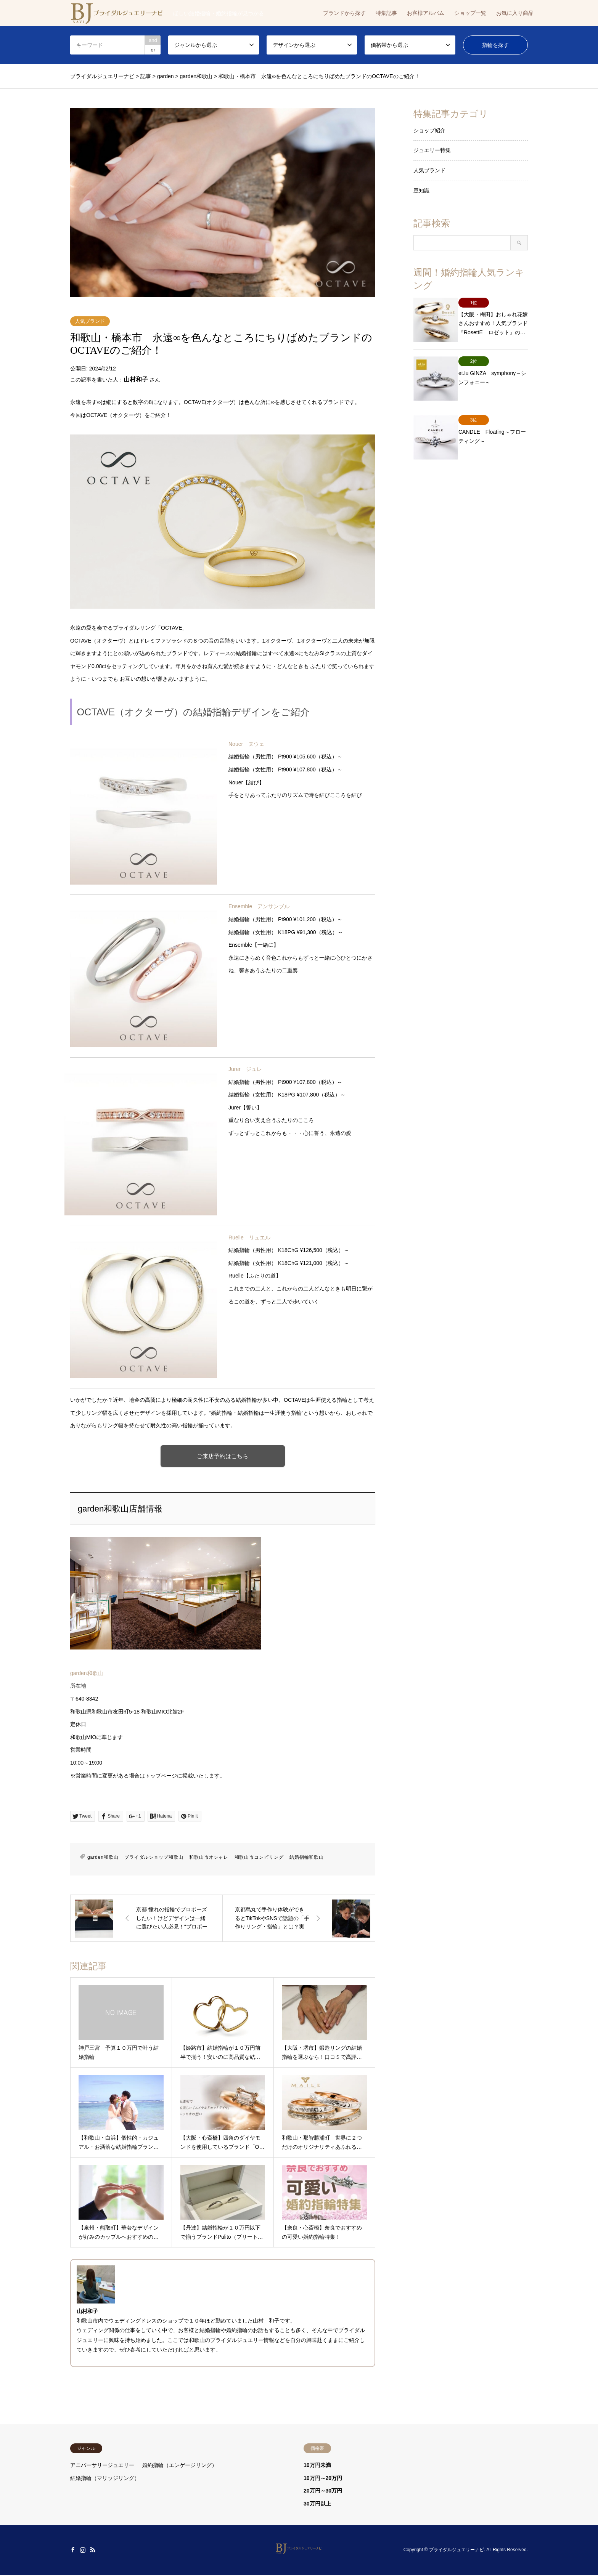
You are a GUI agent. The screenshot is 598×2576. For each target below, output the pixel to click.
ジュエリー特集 (432, 150)
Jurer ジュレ (245, 1069)
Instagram (82, 2551)
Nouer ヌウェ (246, 744)
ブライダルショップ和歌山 (153, 1858)
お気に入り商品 (515, 13)
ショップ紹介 (429, 130)
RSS (92, 2551)
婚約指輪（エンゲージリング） (179, 2466)
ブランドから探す (344, 13)
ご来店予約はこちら (223, 1456)
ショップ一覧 (470, 13)
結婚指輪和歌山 (306, 1858)
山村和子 (136, 379)
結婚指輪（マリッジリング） (105, 2479)
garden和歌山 (86, 1674)
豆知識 (421, 191)
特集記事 (386, 13)
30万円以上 (317, 2504)
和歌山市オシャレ (208, 1858)
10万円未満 (317, 2466)
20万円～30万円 (323, 2491)
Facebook (73, 2551)
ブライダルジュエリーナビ (456, 2551)
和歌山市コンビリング (259, 1858)
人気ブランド (90, 321)
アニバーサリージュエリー (102, 2466)
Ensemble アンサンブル (258, 906)
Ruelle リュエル (249, 1237)
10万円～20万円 (323, 2479)
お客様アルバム (425, 13)
